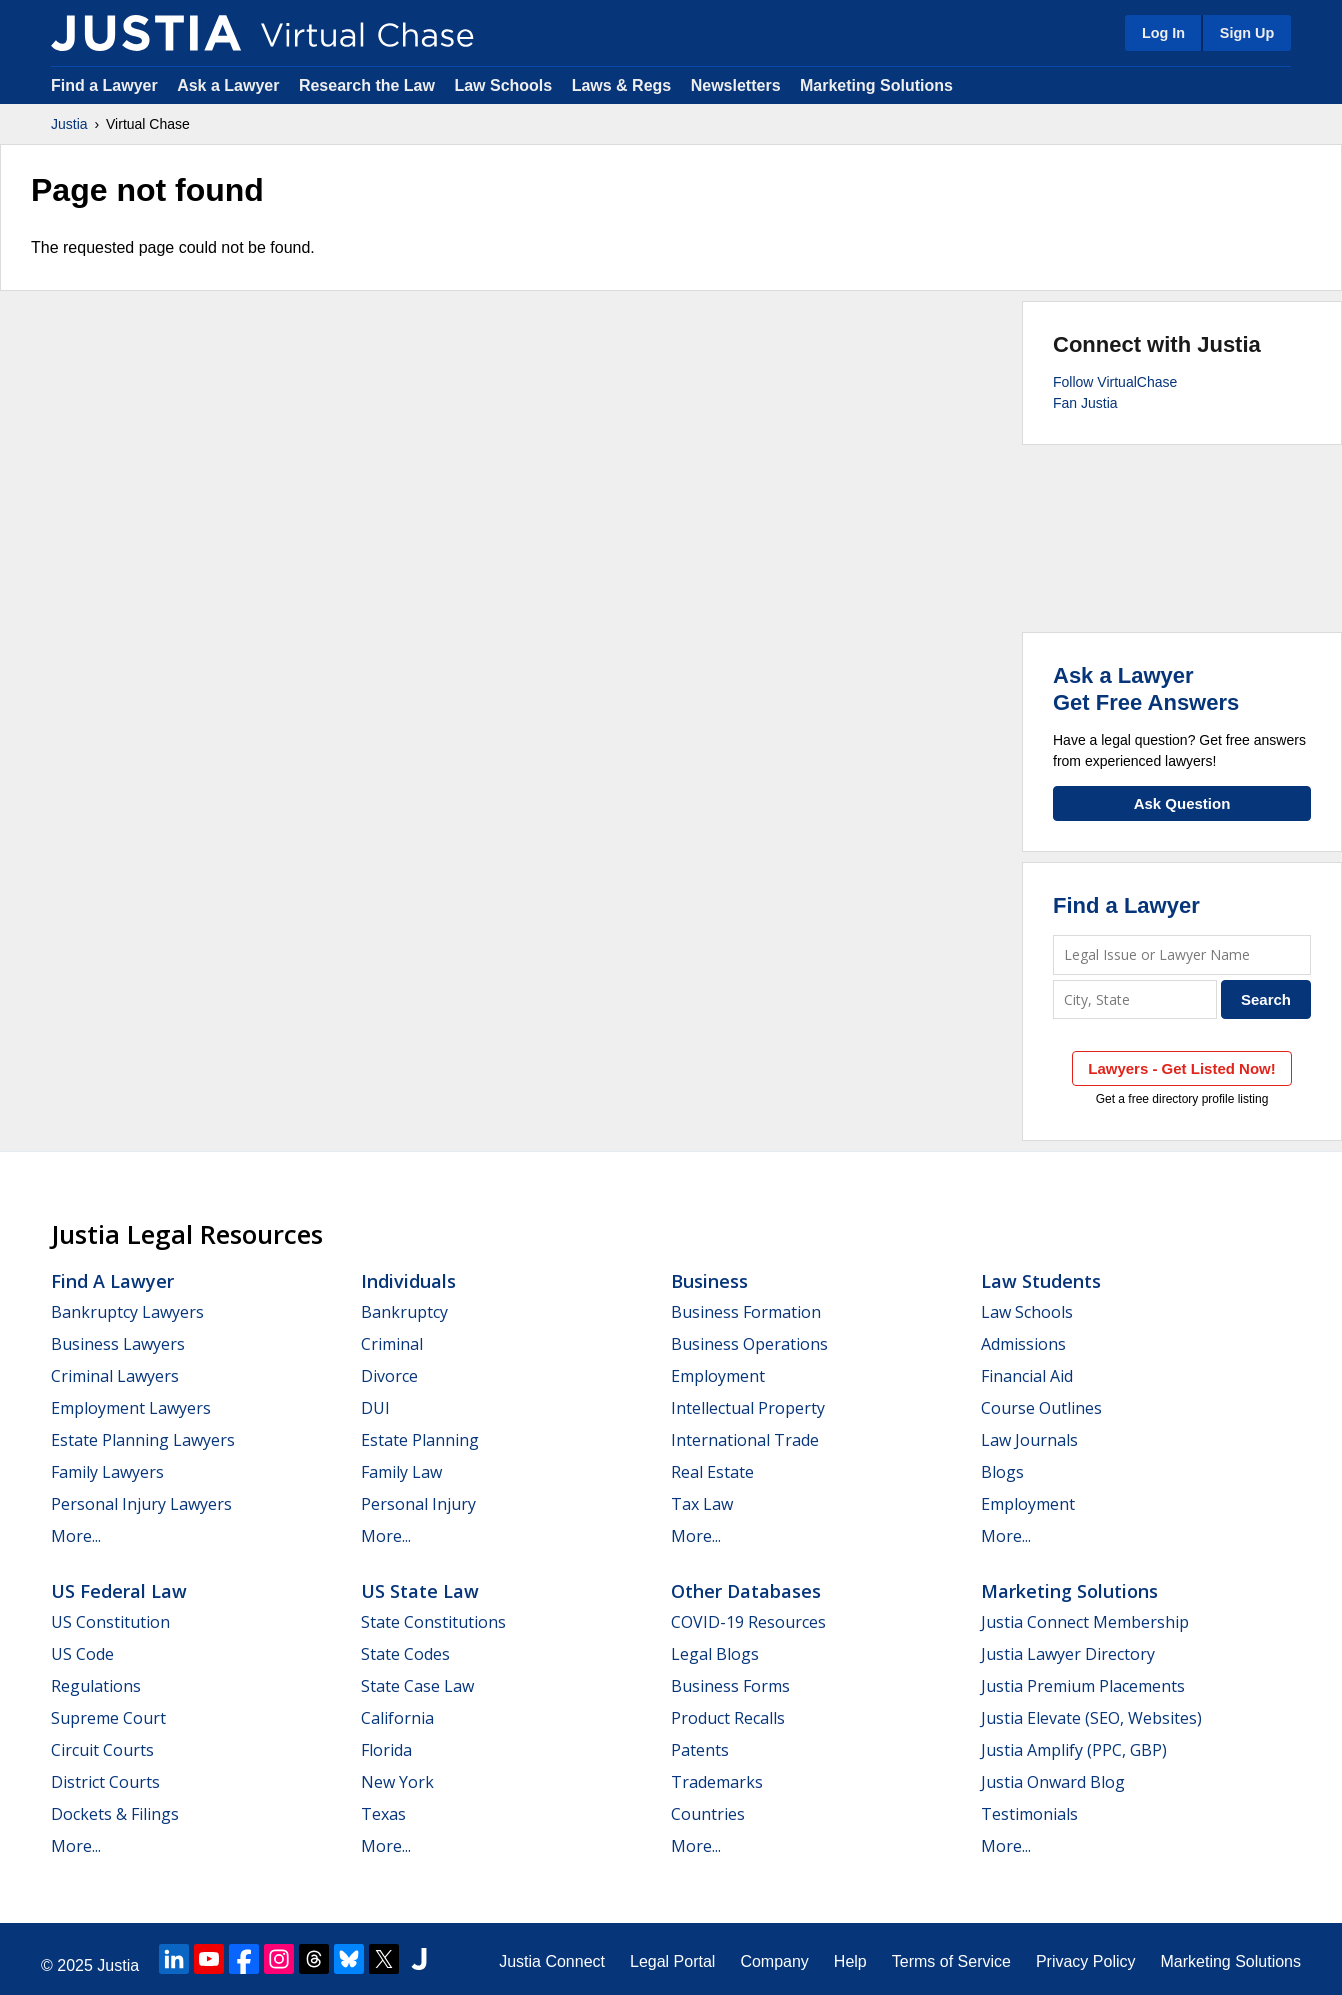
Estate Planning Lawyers (143, 1440)
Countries (708, 1814)
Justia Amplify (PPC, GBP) (1074, 1750)
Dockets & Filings (115, 1814)
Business (709, 1281)
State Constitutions (433, 1622)
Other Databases (746, 1591)
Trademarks (717, 1782)
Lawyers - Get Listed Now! (1182, 1068)
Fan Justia (1085, 403)
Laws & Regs (622, 85)
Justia (69, 124)
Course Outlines (1041, 1408)
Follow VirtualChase (1115, 382)
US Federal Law (119, 1591)
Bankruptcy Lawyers (127, 1312)
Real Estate (712, 1472)
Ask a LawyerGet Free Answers (1146, 688)
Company (774, 1961)
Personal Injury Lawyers (141, 1504)
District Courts (105, 1782)
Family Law (401, 1472)
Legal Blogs (715, 1654)
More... (76, 1536)
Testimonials (1029, 1814)
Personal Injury (418, 1504)
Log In (1163, 33)
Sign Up (1247, 33)
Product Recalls (728, 1718)
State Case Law (417, 1686)
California (397, 1718)
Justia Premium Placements (1083, 1686)
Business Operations (749, 1344)
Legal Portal (672, 1961)
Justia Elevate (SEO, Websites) (1091, 1718)
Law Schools (503, 85)
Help (850, 1961)
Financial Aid (1027, 1376)
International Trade (745, 1440)
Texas (383, 1814)
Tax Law (702, 1504)
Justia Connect (552, 1961)
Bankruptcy (404, 1312)
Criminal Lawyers (115, 1376)
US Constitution (110, 1622)
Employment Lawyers (131, 1408)
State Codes (405, 1654)
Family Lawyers (107, 1472)
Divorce (389, 1376)
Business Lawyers (118, 1344)
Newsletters (736, 85)
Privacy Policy (1086, 1961)
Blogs (1002, 1472)
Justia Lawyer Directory (1068, 1654)
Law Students (1041, 1281)
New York (397, 1782)
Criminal (392, 1344)
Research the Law (367, 85)
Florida (386, 1750)
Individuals (408, 1281)
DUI (375, 1408)
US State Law (420, 1591)
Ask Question (1182, 803)
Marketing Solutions (876, 85)
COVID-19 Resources (748, 1622)
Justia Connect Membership (1085, 1622)
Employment (718, 1376)
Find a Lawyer (104, 85)
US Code (82, 1654)
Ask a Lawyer (230, 85)
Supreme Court (108, 1718)
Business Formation (746, 1312)
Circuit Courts (102, 1750)
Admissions (1023, 1344)
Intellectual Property (748, 1408)
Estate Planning (420, 1440)
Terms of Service (951, 1961)
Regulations (96, 1686)
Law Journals (1029, 1440)
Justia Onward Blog (1053, 1782)
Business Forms (730, 1686)
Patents (700, 1750)
